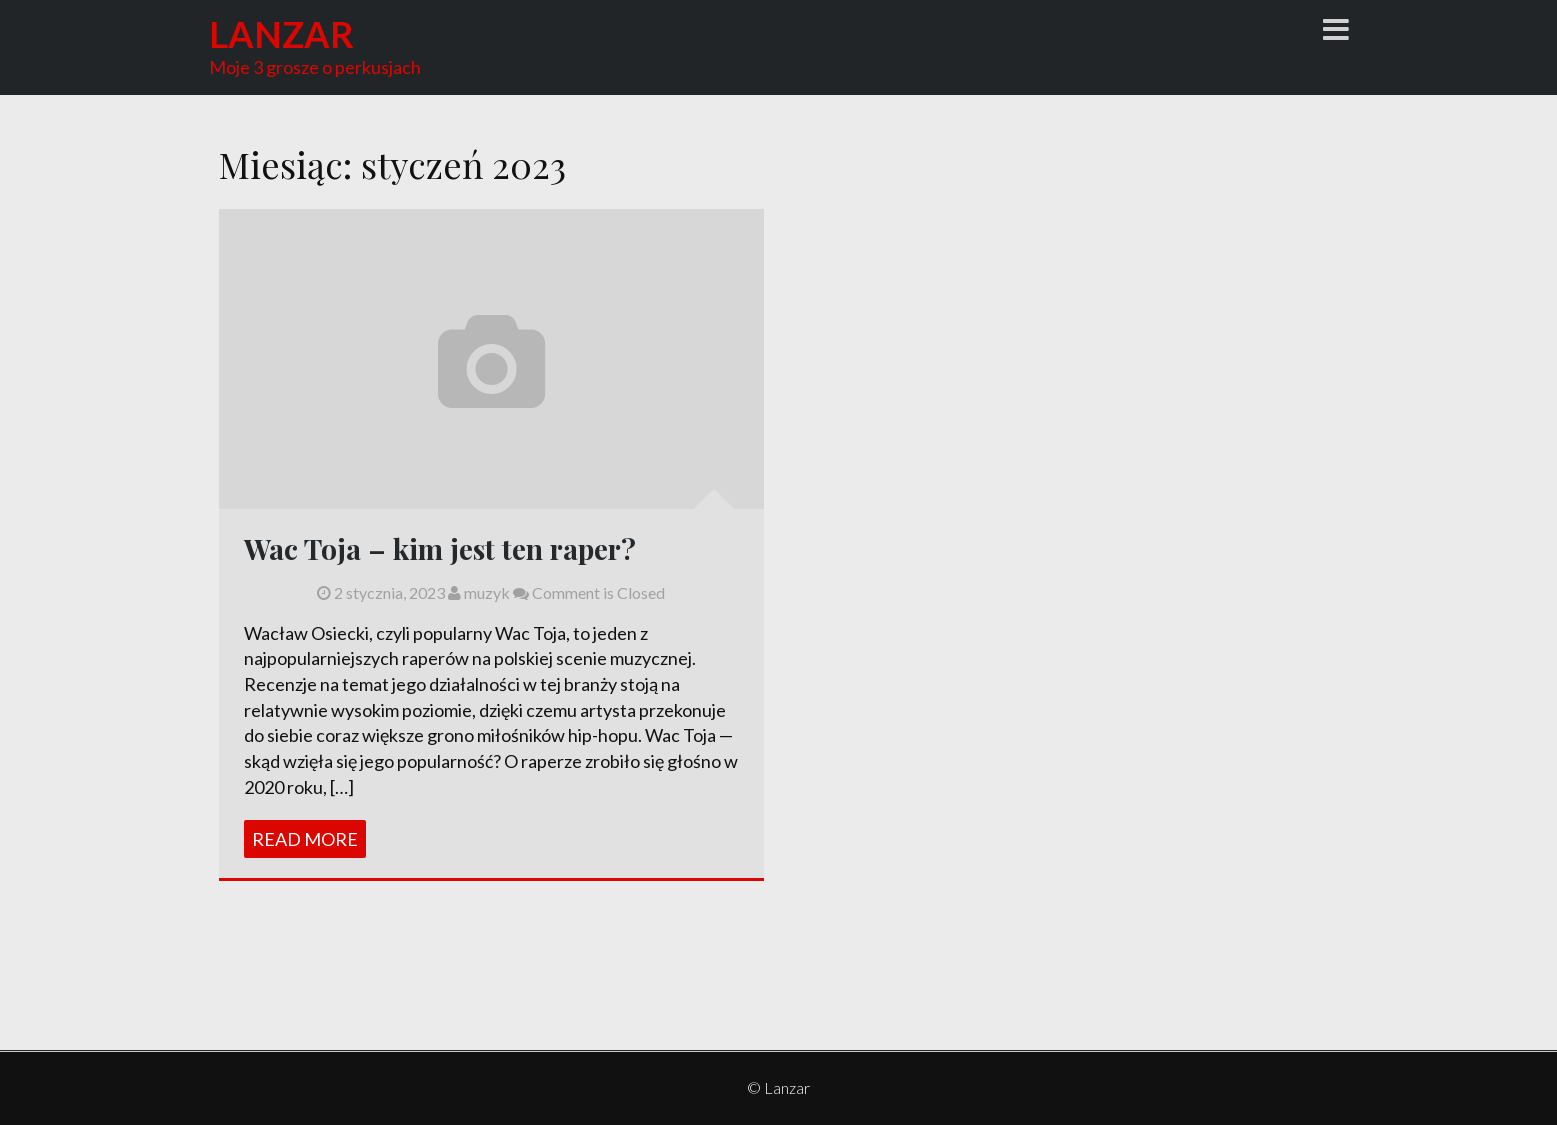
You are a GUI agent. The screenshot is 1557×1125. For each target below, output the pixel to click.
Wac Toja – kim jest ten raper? (440, 548)
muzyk (479, 592)
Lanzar (281, 34)
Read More (305, 839)
